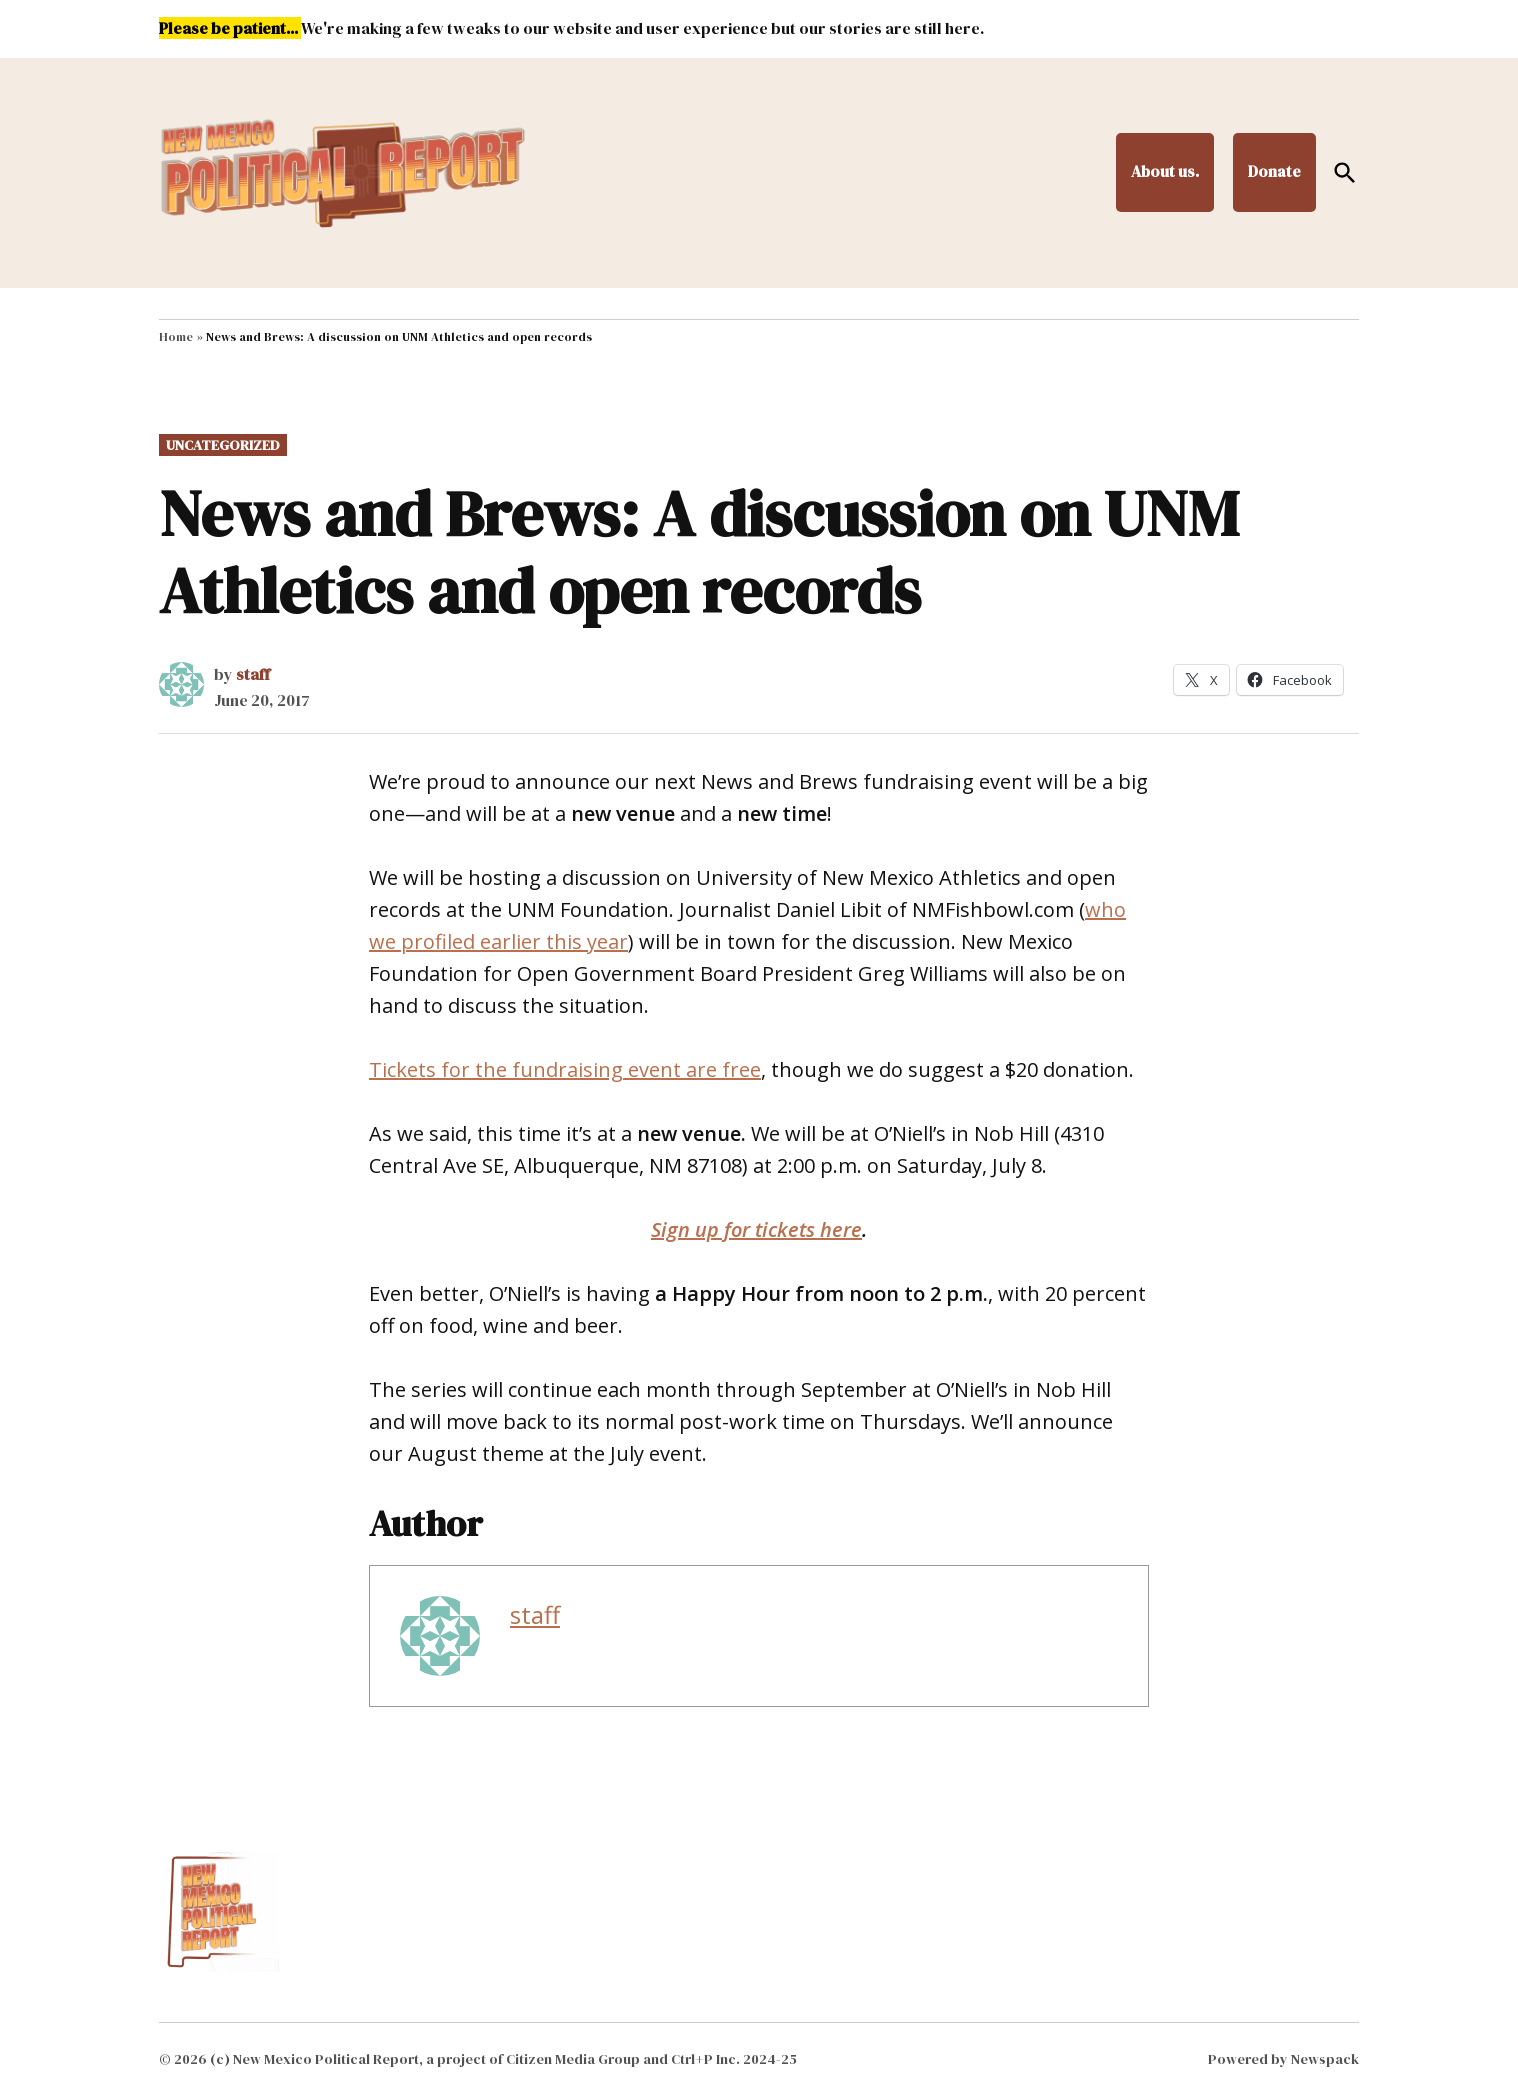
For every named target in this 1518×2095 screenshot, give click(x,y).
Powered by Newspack (1283, 2059)
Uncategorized (223, 445)
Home (176, 337)
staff (253, 674)
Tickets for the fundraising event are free (565, 1069)
